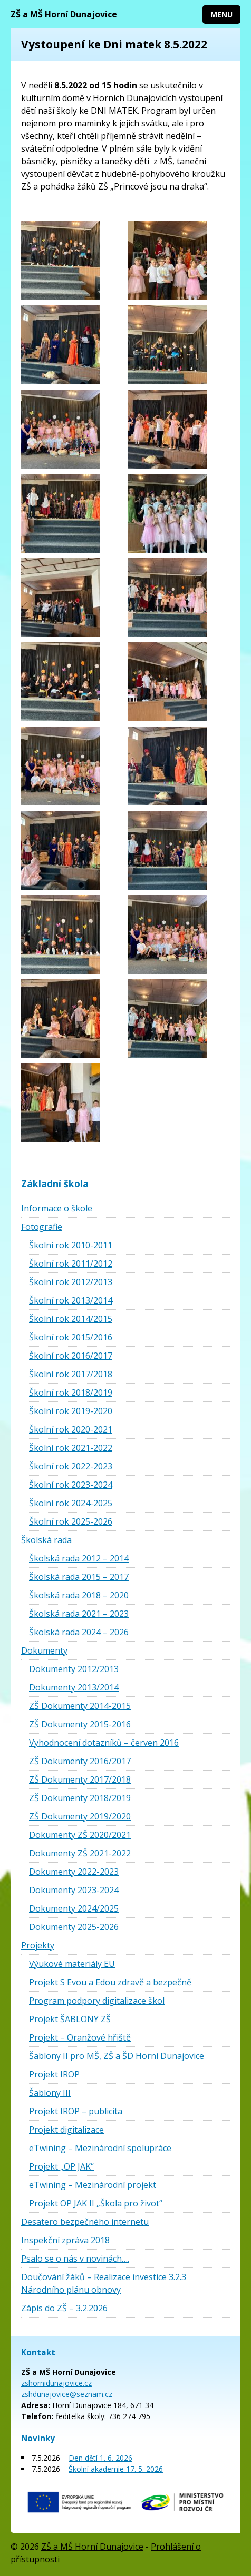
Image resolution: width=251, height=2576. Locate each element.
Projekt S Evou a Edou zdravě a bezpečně (110, 1982)
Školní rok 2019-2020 (70, 1411)
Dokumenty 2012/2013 (74, 1669)
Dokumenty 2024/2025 (74, 1908)
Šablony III (50, 2092)
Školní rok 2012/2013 (70, 1282)
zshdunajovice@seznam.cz (66, 2394)
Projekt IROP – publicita (75, 2111)
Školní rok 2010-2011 (70, 1245)
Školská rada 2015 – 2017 (79, 1577)
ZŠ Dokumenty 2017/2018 (80, 1779)
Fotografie (41, 1226)
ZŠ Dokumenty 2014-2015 (80, 1706)
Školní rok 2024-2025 (70, 1503)
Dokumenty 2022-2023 (74, 1871)
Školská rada (46, 1540)
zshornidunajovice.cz (56, 2383)
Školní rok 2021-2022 (70, 1448)
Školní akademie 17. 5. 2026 (116, 2469)
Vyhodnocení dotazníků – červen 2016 (104, 1742)
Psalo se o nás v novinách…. (75, 2258)
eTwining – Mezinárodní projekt (92, 2185)
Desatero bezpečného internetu (85, 2221)
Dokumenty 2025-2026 (74, 1927)
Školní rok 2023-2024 (70, 1484)
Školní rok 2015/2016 (70, 1337)
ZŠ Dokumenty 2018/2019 (80, 1798)
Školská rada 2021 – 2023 (79, 1613)
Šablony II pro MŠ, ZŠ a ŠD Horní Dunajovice (116, 2056)
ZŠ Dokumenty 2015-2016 (80, 1724)
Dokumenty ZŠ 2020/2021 (80, 1835)
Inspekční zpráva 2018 (65, 2240)
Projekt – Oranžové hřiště (80, 2037)
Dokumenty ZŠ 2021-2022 (80, 1853)
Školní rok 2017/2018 (70, 1374)
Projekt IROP (54, 2074)
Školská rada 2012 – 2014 (79, 1558)
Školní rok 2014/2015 (70, 1319)
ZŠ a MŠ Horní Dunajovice (64, 14)
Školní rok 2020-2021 (70, 1429)
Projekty (37, 1945)
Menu (221, 14)
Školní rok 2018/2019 (70, 1392)
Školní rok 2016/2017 (70, 1355)
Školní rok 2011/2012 (70, 1263)
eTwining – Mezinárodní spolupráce (100, 2148)
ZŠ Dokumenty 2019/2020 (80, 1816)
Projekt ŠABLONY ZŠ (70, 2019)
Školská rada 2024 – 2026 (79, 1632)
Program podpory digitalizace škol (97, 2000)
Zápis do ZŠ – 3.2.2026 (64, 2308)
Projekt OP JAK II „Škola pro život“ (95, 2203)
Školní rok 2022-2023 (70, 1466)
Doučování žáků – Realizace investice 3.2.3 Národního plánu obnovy (103, 2283)
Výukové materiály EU (72, 1964)
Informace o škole (56, 1208)
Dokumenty (44, 1650)
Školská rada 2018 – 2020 (79, 1595)
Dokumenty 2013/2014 (74, 1687)
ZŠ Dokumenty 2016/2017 (80, 1761)
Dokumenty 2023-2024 (74, 1890)
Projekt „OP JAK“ (61, 2166)
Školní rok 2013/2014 (70, 1300)
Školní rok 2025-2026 (70, 1521)
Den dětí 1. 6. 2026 (100, 2458)
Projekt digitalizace (66, 2129)
